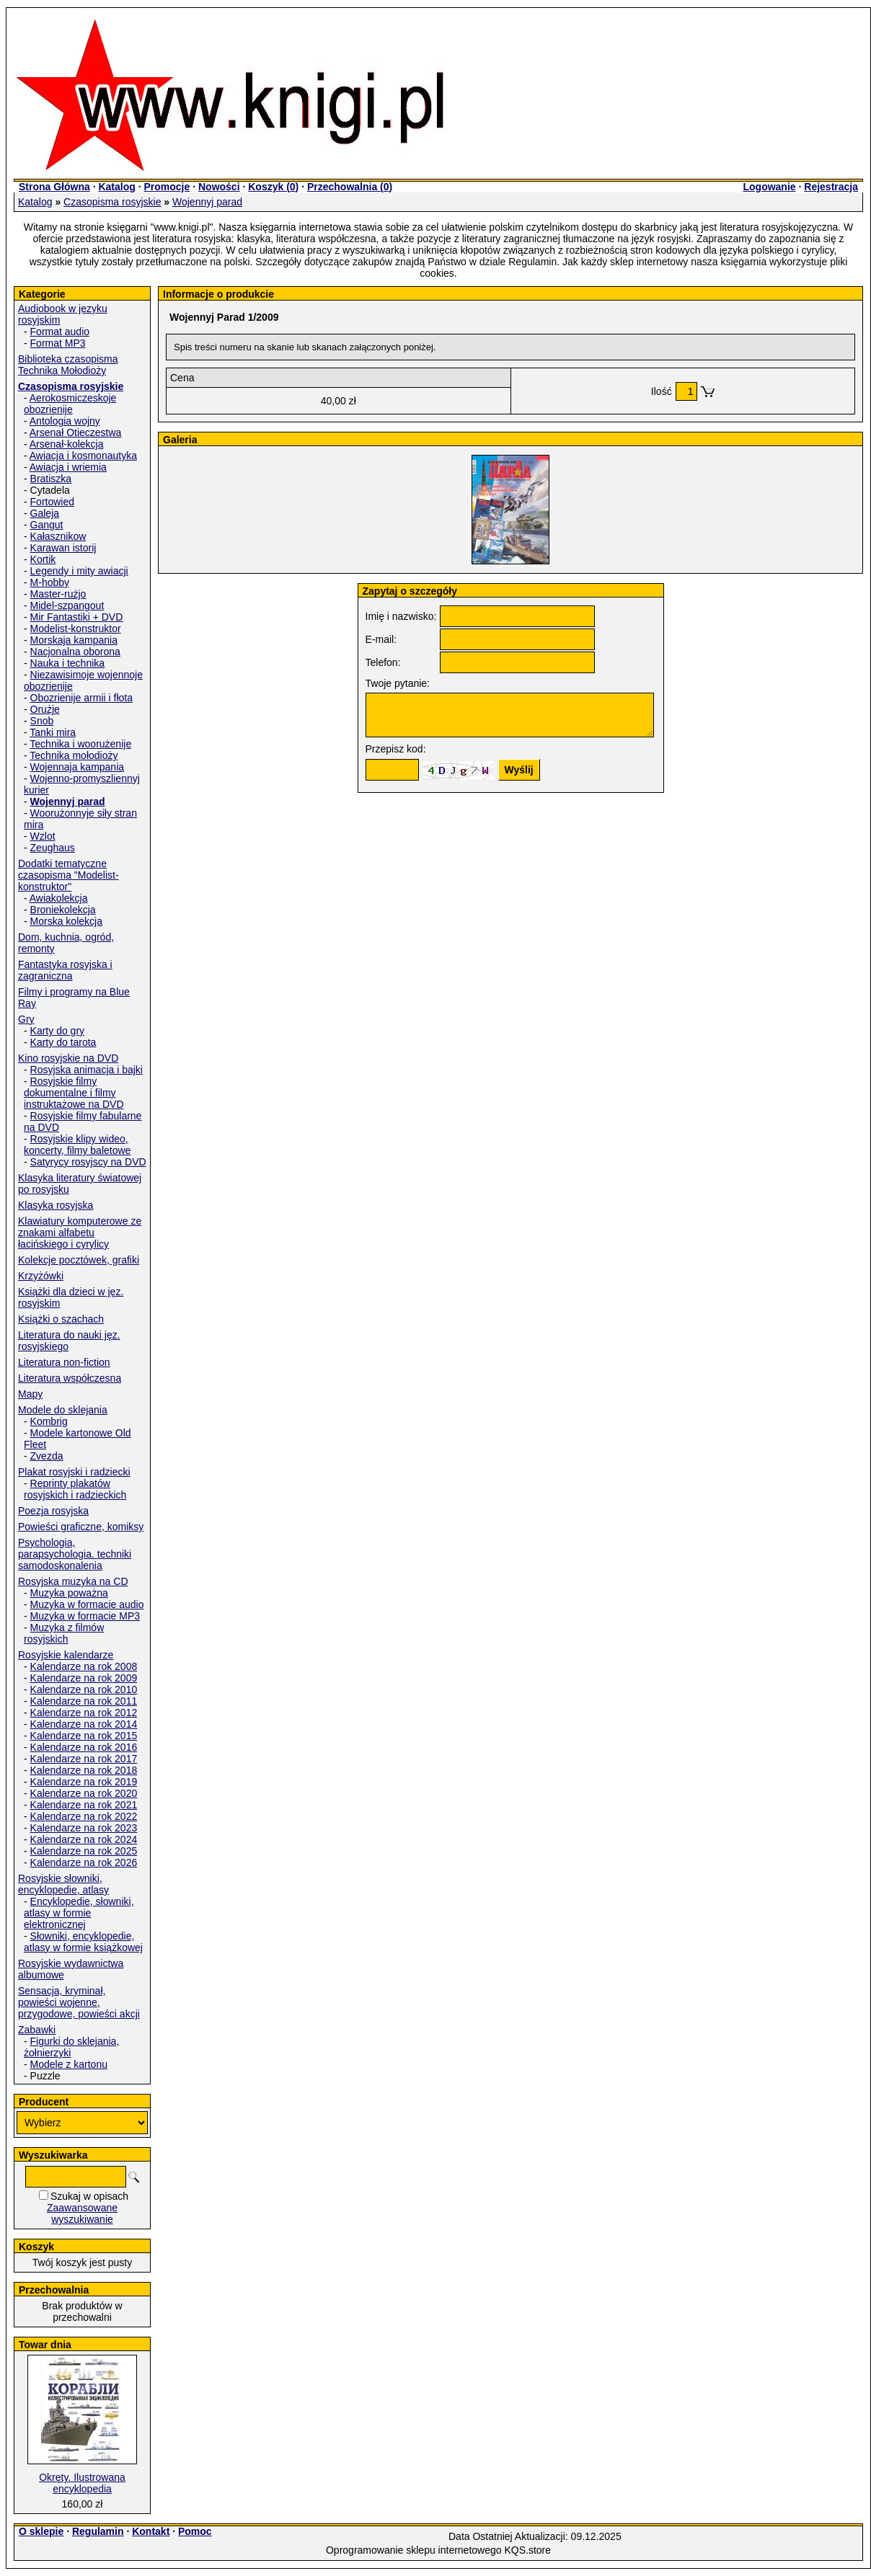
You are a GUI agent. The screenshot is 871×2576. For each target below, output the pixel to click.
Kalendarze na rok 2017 (84, 1758)
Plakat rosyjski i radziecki (74, 1472)
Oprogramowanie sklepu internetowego (414, 2550)
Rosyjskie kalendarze (65, 1655)
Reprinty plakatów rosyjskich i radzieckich (75, 1489)
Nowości (219, 186)
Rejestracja (831, 186)
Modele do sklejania (62, 1410)
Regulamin (98, 2531)
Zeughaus (52, 847)
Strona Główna (54, 186)
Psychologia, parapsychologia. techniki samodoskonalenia (74, 1554)
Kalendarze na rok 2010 (84, 1689)
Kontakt (150, 2531)
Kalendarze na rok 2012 (84, 1712)
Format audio (59, 331)
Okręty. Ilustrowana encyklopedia (82, 2483)
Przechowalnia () (349, 186)
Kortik (43, 559)
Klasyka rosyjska (55, 1205)
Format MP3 (58, 343)
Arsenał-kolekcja (67, 444)
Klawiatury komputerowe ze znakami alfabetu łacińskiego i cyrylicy (79, 1232)
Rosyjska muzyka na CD (73, 1581)
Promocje (166, 186)
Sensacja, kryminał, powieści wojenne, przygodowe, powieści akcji (79, 2002)
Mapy (30, 1394)
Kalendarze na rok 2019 (84, 1781)
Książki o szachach (61, 1319)
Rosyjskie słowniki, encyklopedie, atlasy (63, 1884)
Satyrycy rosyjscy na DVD (88, 1162)
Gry (26, 1019)
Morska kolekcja (66, 921)
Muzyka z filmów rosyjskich (64, 1633)
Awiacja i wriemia (68, 467)
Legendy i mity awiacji (79, 571)
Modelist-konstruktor (75, 628)
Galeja (44, 513)
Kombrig (49, 1421)
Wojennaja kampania (77, 767)
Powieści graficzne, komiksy (80, 1526)
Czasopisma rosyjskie (112, 202)
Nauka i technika (67, 663)
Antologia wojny (65, 421)
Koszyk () (273, 186)
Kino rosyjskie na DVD (68, 1058)
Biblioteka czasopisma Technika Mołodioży (68, 364)
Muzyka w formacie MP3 (85, 1616)
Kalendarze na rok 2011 (84, 1701)
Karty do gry (57, 1030)
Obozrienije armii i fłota (81, 697)
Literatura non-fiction (64, 1362)
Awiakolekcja (59, 898)
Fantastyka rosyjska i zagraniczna (65, 970)
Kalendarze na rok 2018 (84, 1770)
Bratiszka (51, 478)
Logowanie (769, 186)
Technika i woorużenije (80, 744)
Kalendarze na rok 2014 (84, 1724)
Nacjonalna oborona (75, 651)
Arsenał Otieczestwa (76, 432)
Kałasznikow (58, 536)
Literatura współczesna (69, 1378)
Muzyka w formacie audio (87, 1604)
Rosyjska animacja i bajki (86, 1069)
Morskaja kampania (74, 640)
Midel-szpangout (67, 605)
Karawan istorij (63, 548)
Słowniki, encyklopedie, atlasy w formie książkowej (83, 1941)
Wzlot (43, 836)
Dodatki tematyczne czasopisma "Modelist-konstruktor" (68, 875)
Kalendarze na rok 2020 (84, 1793)
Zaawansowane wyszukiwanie (82, 2213)
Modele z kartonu (68, 2064)
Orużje (45, 709)
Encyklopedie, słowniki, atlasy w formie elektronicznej (79, 1913)
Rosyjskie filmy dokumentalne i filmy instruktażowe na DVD (74, 1092)
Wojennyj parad (207, 202)
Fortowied (52, 501)
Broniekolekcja (63, 909)
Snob (42, 721)
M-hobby (49, 582)
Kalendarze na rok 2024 (84, 1839)
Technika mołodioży (74, 755)
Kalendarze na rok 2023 (84, 1828)
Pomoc (195, 2531)
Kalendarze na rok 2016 (84, 1747)
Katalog (116, 186)
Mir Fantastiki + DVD (76, 617)
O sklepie (41, 2531)
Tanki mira (53, 732)
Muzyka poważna (69, 1593)
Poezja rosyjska (53, 1510)
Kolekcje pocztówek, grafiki (78, 1260)
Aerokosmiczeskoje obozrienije (70, 403)
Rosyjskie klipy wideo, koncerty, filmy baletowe (77, 1144)
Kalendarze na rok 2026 (84, 1862)
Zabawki (37, 2029)
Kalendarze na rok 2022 (84, 1816)
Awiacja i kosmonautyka (83, 455)
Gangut (46, 524)
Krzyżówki (40, 1276)
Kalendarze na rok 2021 (84, 1805)
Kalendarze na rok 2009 (84, 1678)
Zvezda (46, 1456)
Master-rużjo (58, 594)
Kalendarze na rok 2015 (84, 1735)
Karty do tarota (63, 1042)
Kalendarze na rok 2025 (84, 1851)
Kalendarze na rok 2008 (84, 1666)
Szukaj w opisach (89, 2196)
